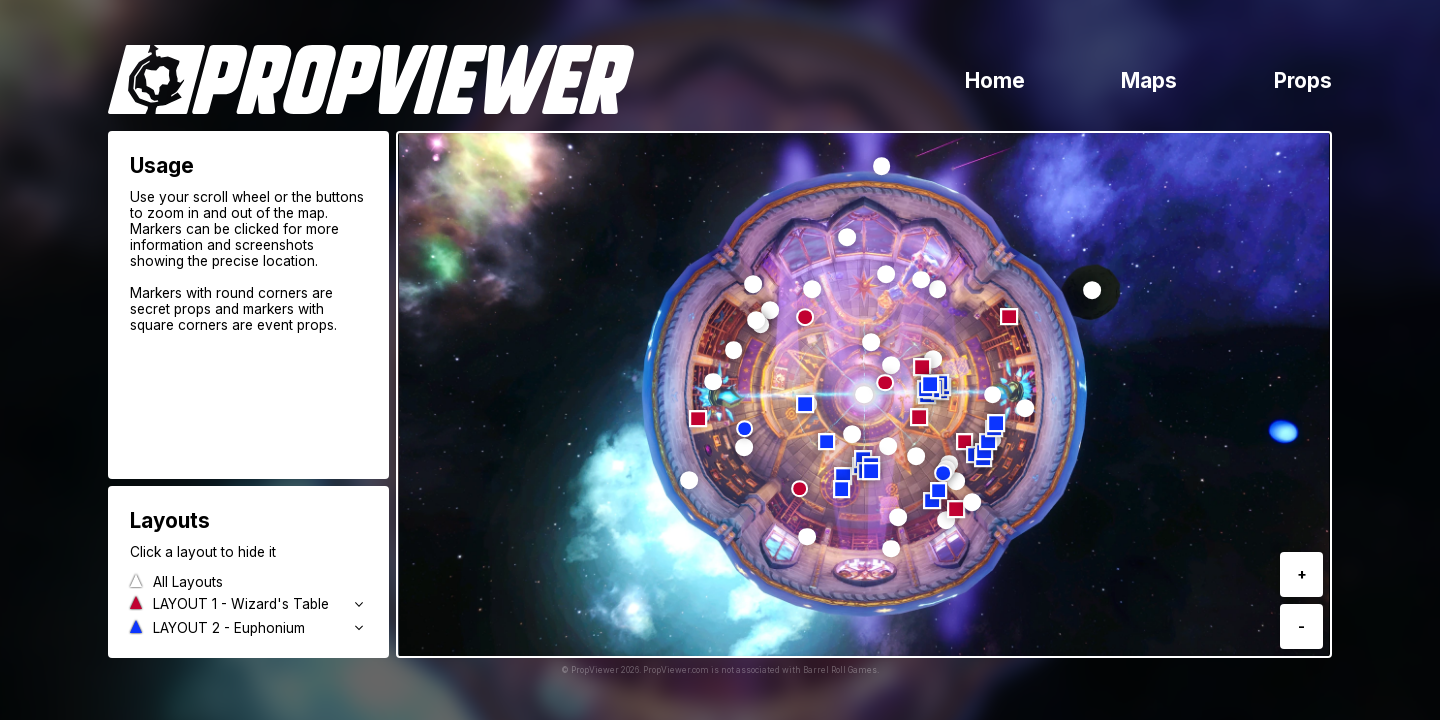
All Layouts (188, 582)
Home (995, 80)
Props (1303, 80)
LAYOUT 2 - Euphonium (229, 628)
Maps (1149, 80)
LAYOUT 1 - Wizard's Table (241, 604)
